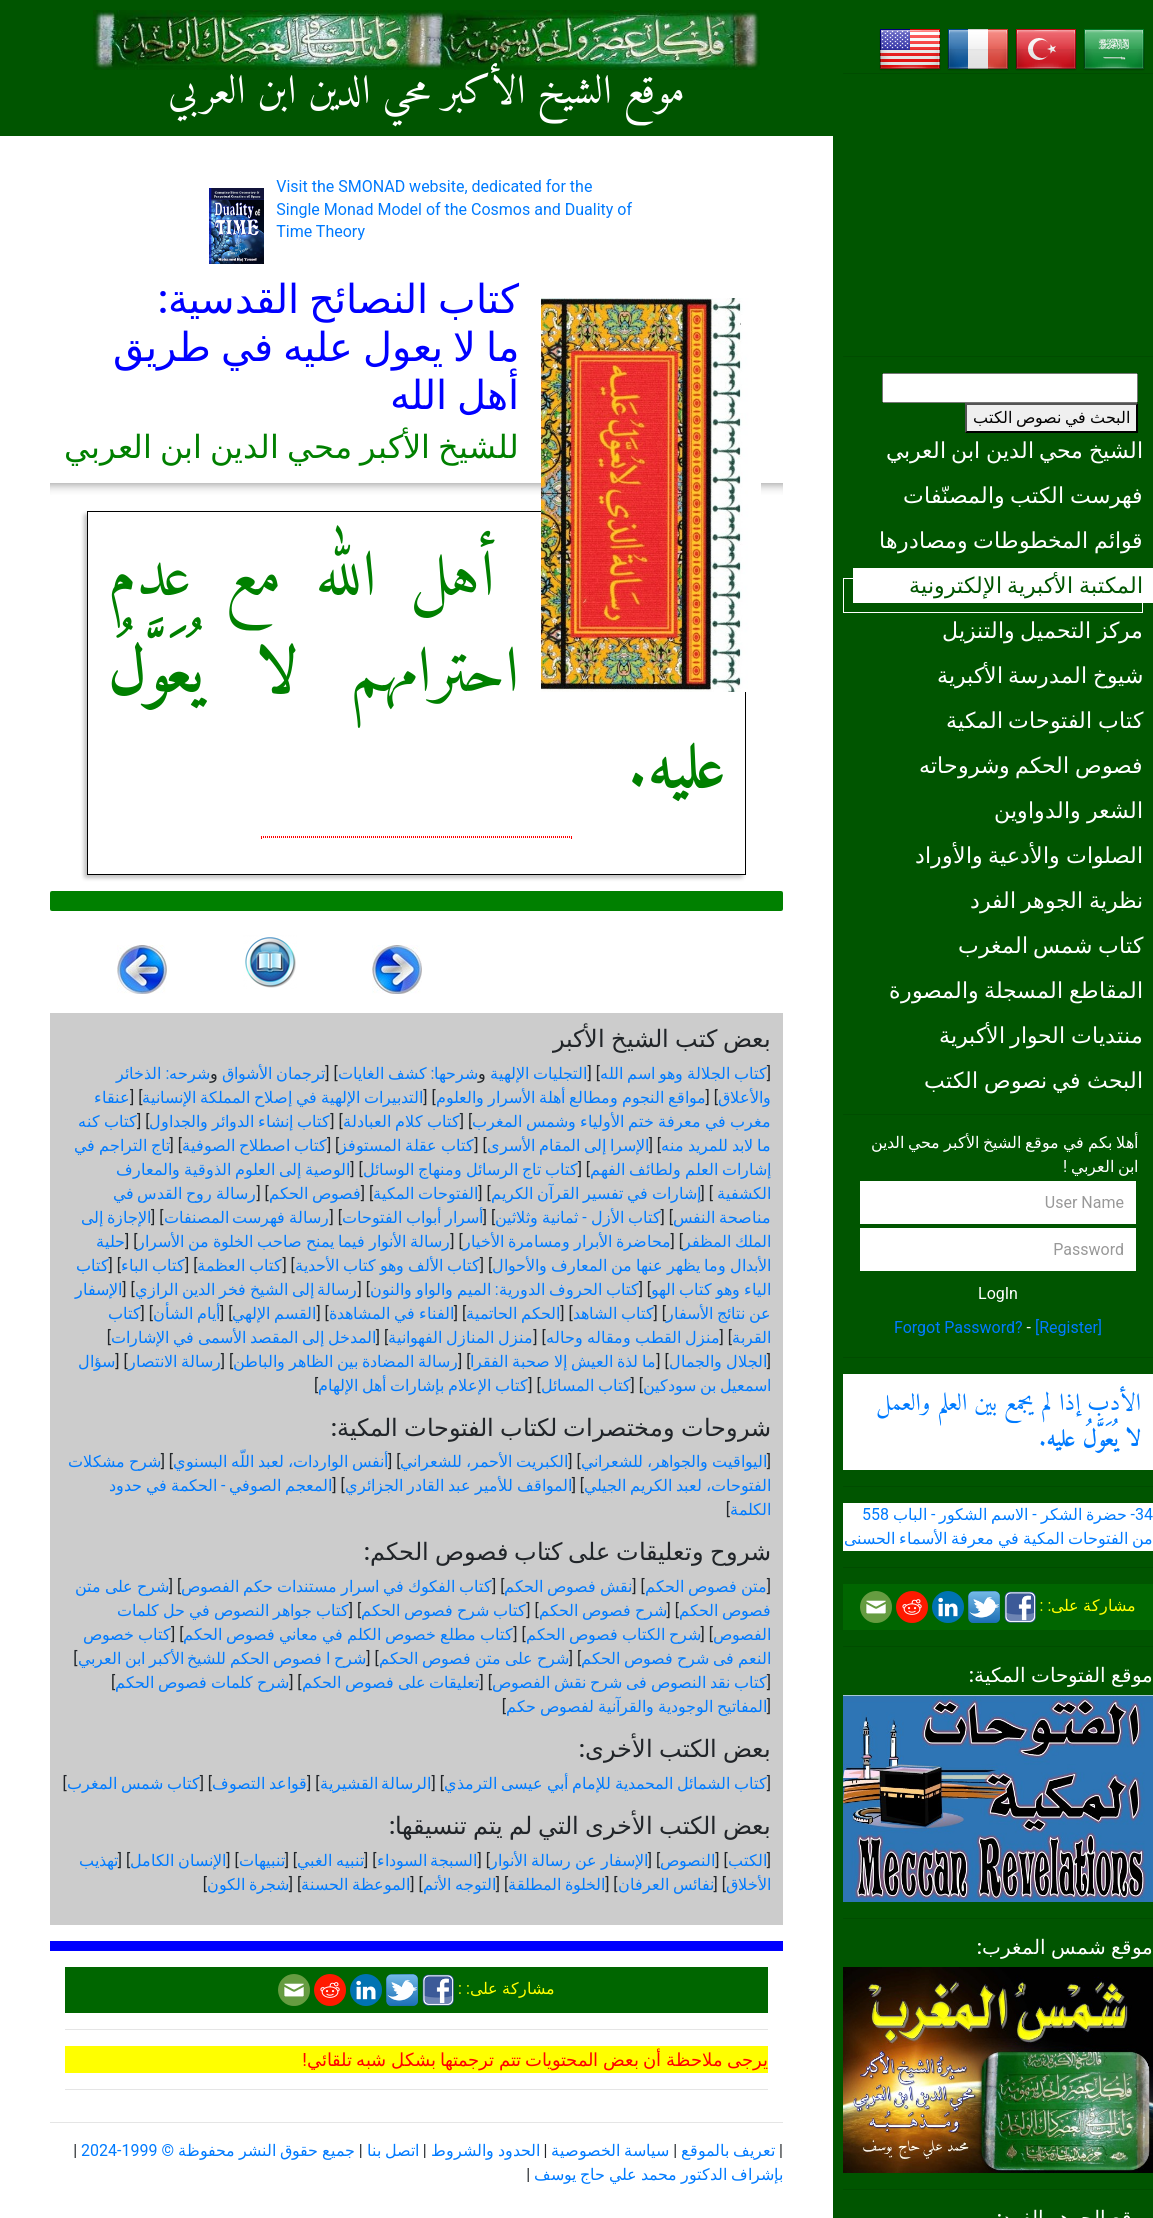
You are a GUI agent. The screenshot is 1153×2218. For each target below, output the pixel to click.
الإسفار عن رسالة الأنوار (569, 1860)
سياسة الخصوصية (610, 2150)
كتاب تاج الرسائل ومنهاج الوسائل (470, 1169)
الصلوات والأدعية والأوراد (1029, 855)
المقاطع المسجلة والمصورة (1016, 990)
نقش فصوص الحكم (568, 1586)
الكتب (747, 1860)
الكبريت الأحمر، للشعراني (484, 1461)
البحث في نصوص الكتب (1051, 417)
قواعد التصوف (259, 1783)
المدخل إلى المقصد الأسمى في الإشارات (243, 1337)
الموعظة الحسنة (355, 1884)
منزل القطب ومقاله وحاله (633, 1337)
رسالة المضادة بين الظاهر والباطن (345, 1361)
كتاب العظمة (239, 1265)
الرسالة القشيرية (376, 1783)
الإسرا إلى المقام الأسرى (568, 1145)
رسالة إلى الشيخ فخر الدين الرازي (246, 1289)
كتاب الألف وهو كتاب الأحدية (387, 1265)
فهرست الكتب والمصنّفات (1023, 495)
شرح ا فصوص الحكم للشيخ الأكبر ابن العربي (222, 1658)
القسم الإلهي (274, 1313)
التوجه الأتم (459, 1884)
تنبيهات (262, 1860)
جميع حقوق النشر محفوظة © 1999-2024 (218, 2150)
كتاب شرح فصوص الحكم (443, 1610)
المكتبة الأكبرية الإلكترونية (1026, 585)
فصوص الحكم (315, 1193)
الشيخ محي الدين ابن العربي (1014, 450)
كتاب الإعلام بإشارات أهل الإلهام (423, 1385)
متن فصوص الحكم (706, 1586)
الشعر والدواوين (1068, 810)
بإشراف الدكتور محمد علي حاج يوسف (658, 2174)
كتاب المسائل (586, 1385)
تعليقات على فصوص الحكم (391, 1682)
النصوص (687, 1860)
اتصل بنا (393, 2150)
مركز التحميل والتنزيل (1042, 630)
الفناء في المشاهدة (391, 1313)
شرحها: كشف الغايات (408, 1073)
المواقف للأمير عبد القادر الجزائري (458, 1485)
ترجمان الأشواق (273, 1073)
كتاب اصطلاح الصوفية (254, 1145)
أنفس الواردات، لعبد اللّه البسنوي (280, 1461)
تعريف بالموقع (728, 2150)
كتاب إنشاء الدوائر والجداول (239, 1121)
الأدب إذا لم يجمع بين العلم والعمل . (1008, 1422)
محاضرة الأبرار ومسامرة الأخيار (567, 1241)
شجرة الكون (248, 1884)
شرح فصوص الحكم (603, 1610)
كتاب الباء (153, 1265)
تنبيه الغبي (330, 1860)
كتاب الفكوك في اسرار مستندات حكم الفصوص (336, 1586)
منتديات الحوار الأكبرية (1041, 1035)
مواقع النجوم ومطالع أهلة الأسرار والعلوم (571, 1097)
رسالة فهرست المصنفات (247, 1217)
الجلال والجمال (718, 1361)
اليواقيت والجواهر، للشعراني (674, 1461)
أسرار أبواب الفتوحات (412, 1217)
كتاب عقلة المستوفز (406, 1145)
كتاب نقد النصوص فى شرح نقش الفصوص (629, 1682)
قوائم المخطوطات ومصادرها (1011, 540)
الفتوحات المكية (425, 1193)
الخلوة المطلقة (556, 1884)
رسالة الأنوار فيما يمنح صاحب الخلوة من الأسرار (293, 1241)
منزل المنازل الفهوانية (460, 1337)
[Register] (1068, 1327)
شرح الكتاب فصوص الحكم (613, 1634)
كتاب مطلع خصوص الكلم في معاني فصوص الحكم (348, 1634)
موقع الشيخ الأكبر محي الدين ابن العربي (426, 93)
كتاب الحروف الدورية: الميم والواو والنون (504, 1289)
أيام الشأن (186, 1313)
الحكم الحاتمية (513, 1313)
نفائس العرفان (666, 1884)
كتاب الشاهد (613, 1313)
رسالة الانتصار (174, 1361)
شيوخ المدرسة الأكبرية (1040, 675)
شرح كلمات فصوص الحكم (202, 1682)
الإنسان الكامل (178, 1860)
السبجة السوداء (427, 1860)
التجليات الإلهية (538, 1073)
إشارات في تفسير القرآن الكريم (596, 1193)
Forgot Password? (958, 1327)
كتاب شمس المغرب (1050, 945)
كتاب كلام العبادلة (401, 1121)
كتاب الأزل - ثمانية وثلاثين (577, 1217)
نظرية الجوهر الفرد (1056, 900)
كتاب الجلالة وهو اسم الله (683, 1073)
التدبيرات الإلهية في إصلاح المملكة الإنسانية (282, 1097)
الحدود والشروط (485, 2150)
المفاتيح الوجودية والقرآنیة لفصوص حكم (636, 1706)
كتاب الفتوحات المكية (1044, 720)
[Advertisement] (998, 215)
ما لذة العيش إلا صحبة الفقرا (563, 1361)
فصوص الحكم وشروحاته (1031, 765)
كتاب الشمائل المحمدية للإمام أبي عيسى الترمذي (605, 1783)
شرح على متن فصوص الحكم (474, 1658)
